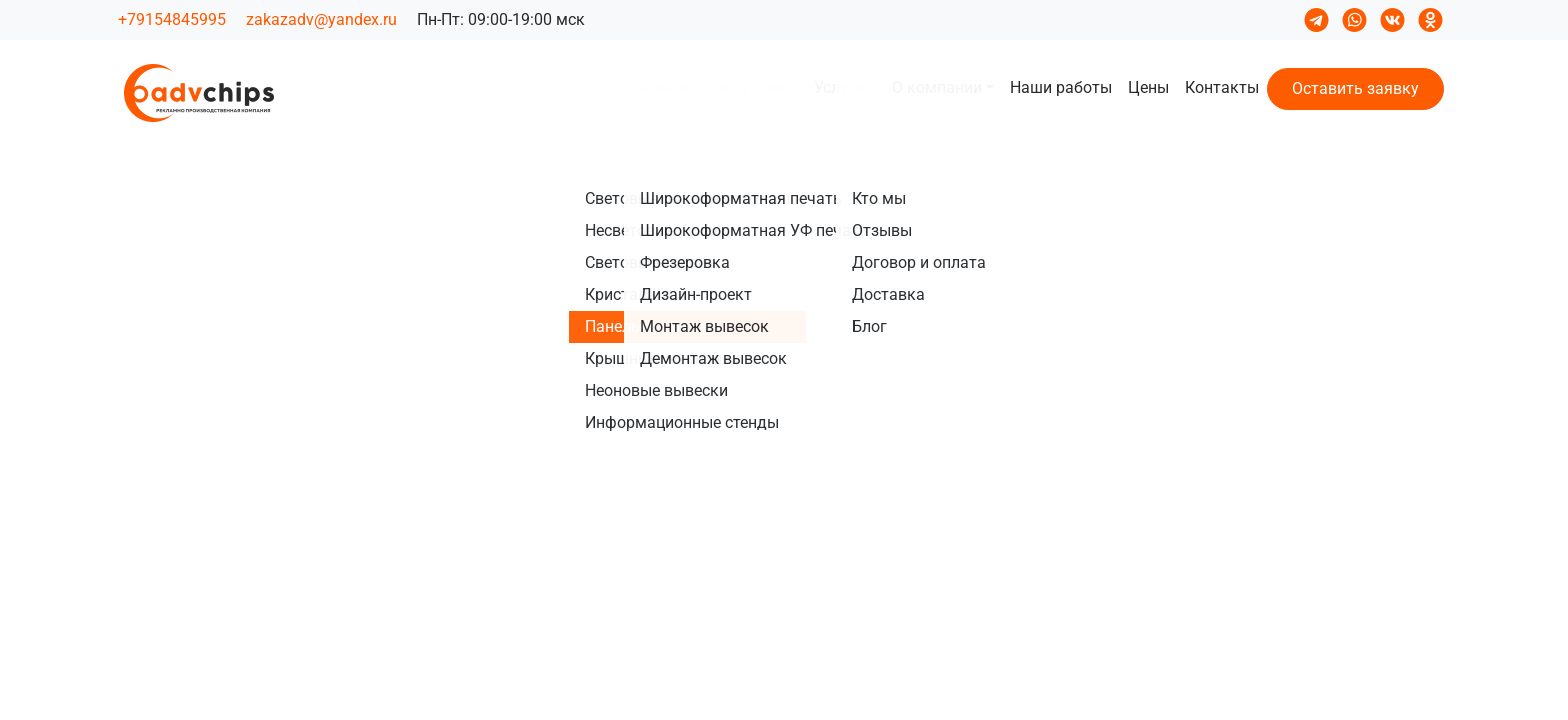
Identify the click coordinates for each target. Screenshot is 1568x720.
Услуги (839, 87)
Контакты (1222, 87)
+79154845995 (172, 19)
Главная (657, 87)
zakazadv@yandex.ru (321, 19)
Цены (1148, 87)
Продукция (745, 87)
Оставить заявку (1355, 88)
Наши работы (1061, 87)
